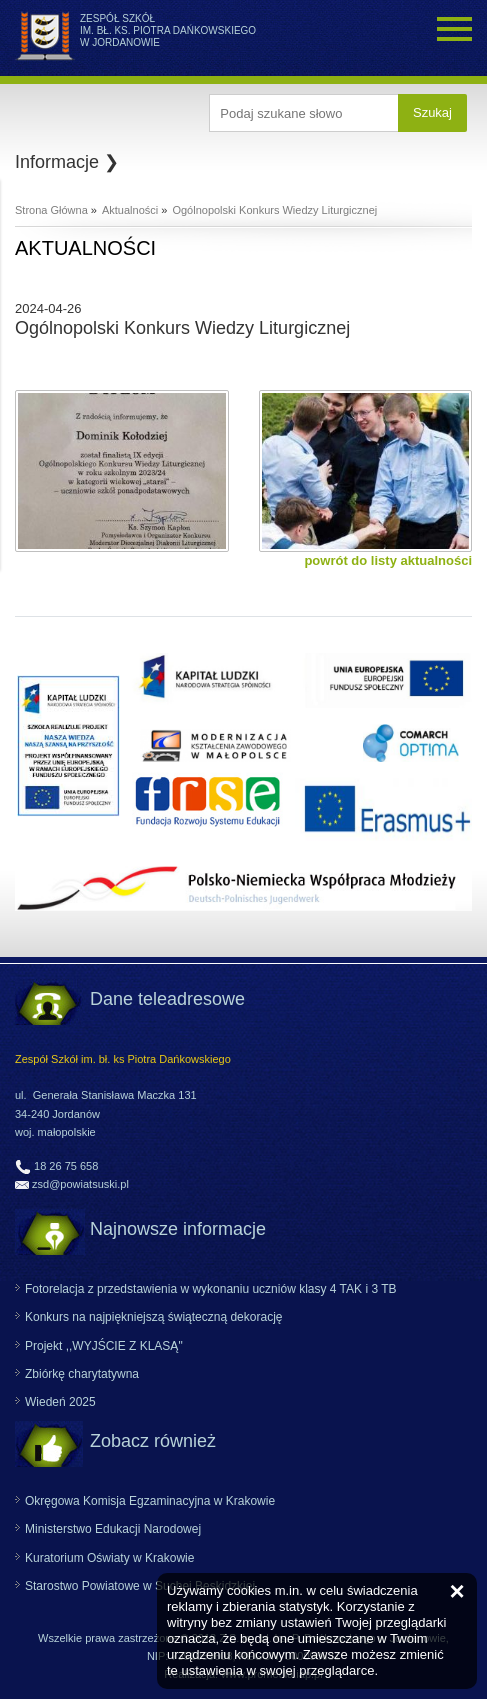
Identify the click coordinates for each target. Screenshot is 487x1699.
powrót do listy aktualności (388, 560)
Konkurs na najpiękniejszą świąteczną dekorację (153, 1317)
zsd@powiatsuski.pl (80, 1184)
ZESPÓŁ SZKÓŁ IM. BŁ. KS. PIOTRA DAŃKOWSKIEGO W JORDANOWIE (168, 30)
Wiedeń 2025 (60, 1402)
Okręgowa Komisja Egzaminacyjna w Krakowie (150, 1501)
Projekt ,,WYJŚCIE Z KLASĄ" (104, 1346)
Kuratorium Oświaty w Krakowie (109, 1558)
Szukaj (432, 112)
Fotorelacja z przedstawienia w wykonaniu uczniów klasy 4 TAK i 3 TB (211, 1289)
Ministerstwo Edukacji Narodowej (113, 1529)
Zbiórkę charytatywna (82, 1374)
